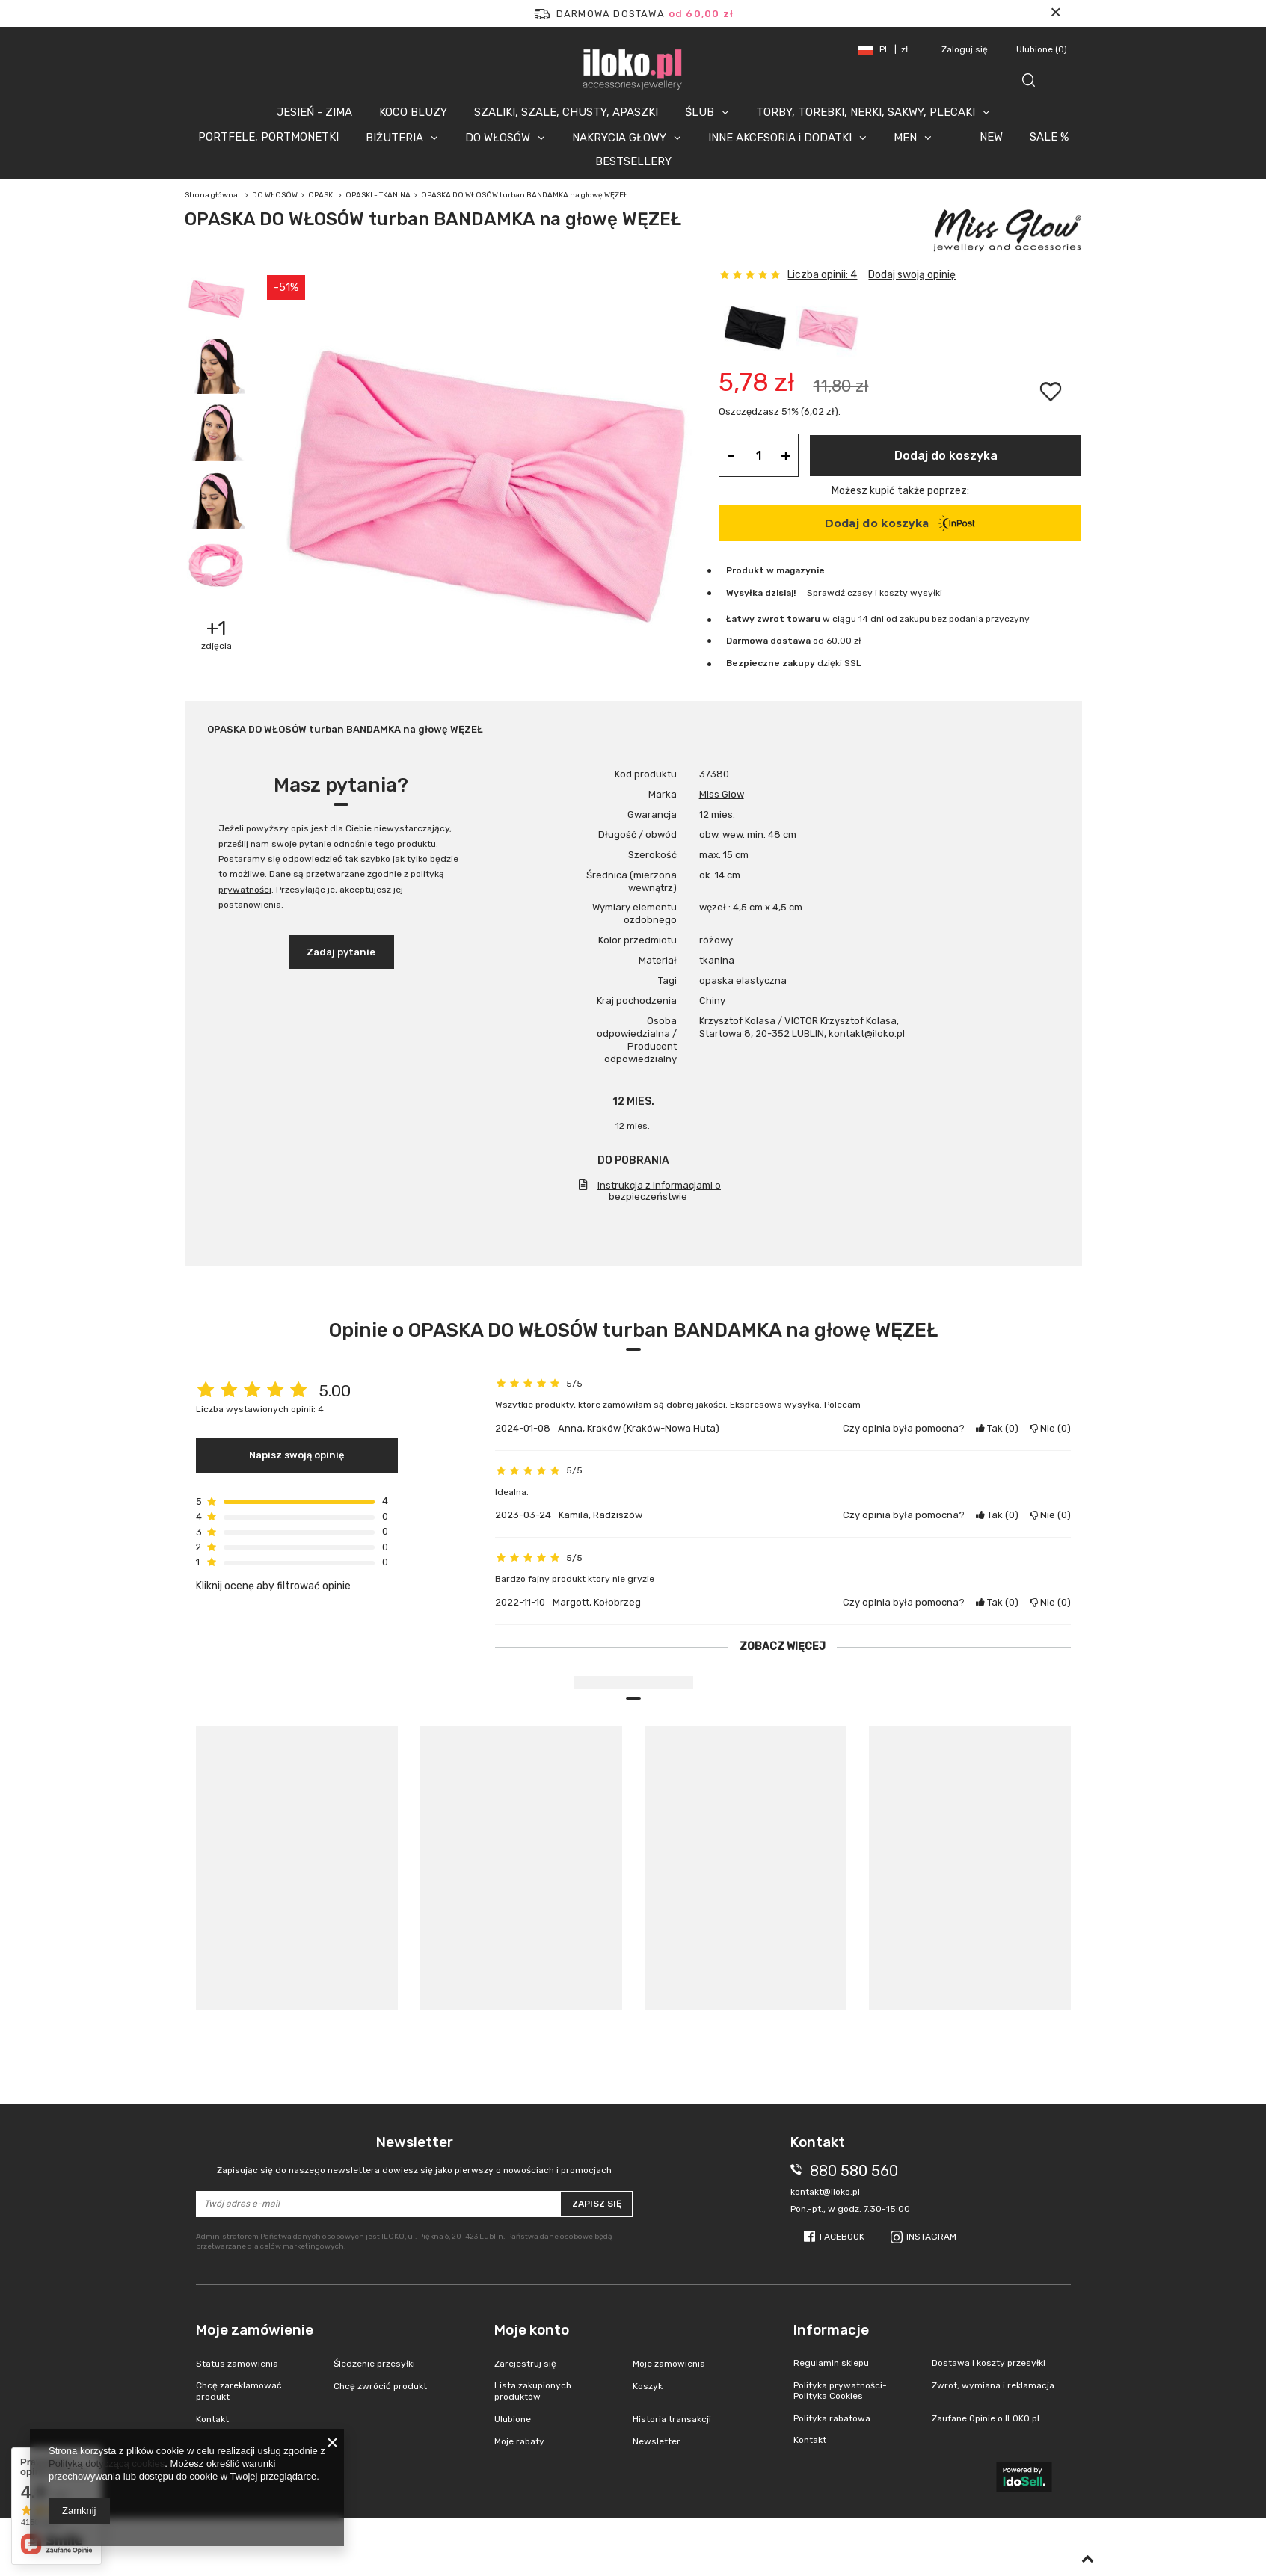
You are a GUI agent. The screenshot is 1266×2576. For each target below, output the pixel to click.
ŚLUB (699, 112)
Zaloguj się (965, 49)
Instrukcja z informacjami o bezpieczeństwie (659, 1191)
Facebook (842, 2236)
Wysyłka (744, 593)
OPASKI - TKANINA (378, 195)
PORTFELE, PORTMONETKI (268, 137)
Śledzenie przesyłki (374, 2363)
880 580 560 (854, 2171)
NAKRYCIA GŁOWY (619, 137)
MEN (905, 137)
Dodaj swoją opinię (912, 274)
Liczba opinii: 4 (822, 275)
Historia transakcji (672, 2419)
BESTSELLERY (633, 161)
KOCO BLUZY (413, 112)
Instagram (931, 2236)
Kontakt (212, 2419)
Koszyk (648, 2386)
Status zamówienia (237, 2363)
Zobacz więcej (783, 1646)
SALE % (1049, 137)
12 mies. (717, 814)
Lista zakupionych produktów (532, 2390)
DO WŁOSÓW (497, 137)
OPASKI (321, 195)
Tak (997, 1428)
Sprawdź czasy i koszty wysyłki (874, 593)
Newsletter (414, 2154)
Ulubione (1041, 49)
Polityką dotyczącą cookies (107, 2463)
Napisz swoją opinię (297, 1455)
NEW (991, 137)
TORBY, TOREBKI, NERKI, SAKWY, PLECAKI (865, 112)
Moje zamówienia (669, 2363)
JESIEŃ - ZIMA (314, 112)
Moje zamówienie (254, 2329)
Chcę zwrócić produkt (380, 2386)
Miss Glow (721, 794)
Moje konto (531, 2329)
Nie (1050, 1428)
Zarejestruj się (525, 2363)
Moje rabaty (519, 2441)
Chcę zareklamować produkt (239, 2390)
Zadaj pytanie (341, 952)
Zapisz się (596, 2203)
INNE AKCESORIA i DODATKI (780, 137)
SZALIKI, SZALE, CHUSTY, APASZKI (566, 112)
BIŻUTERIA (394, 137)
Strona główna (211, 195)
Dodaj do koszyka (946, 456)
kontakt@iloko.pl (825, 2192)
